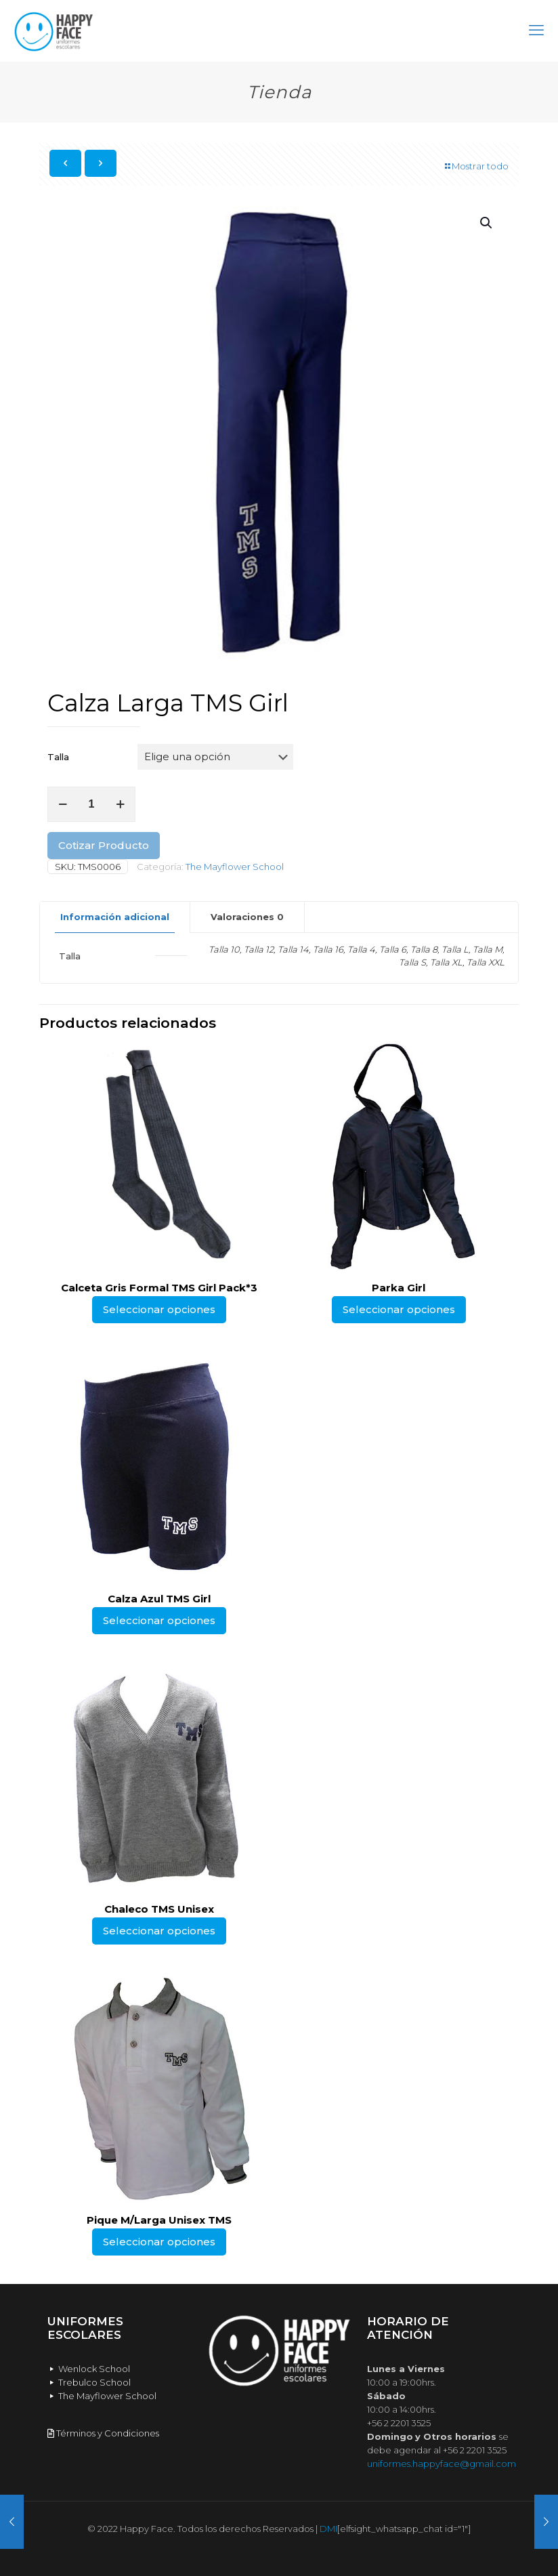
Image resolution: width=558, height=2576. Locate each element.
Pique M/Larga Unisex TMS (159, 2220)
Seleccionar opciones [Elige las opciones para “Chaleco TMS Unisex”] (159, 1930)
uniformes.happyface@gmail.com (441, 2463)
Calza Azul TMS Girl (159, 1598)
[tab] (115, 917)
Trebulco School (89, 2382)
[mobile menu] (536, 30)
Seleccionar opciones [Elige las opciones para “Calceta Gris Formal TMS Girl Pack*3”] (159, 1309)
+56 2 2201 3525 (399, 2422)
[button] (486, 222)
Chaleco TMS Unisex (159, 1909)
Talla (58, 756)
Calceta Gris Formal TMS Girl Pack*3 (159, 1287)
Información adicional (114, 916)
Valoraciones (247, 916)
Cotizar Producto (103, 845)
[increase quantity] (120, 804)
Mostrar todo (476, 166)
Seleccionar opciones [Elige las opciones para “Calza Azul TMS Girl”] (159, 1620)
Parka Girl (398, 1287)
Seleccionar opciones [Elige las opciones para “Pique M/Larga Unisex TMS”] (159, 2241)
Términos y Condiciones (103, 2433)
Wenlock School (88, 2368)
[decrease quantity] (62, 804)
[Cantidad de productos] (91, 804)
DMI (328, 2528)
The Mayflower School (235, 866)
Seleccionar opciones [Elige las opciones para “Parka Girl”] (399, 1309)
